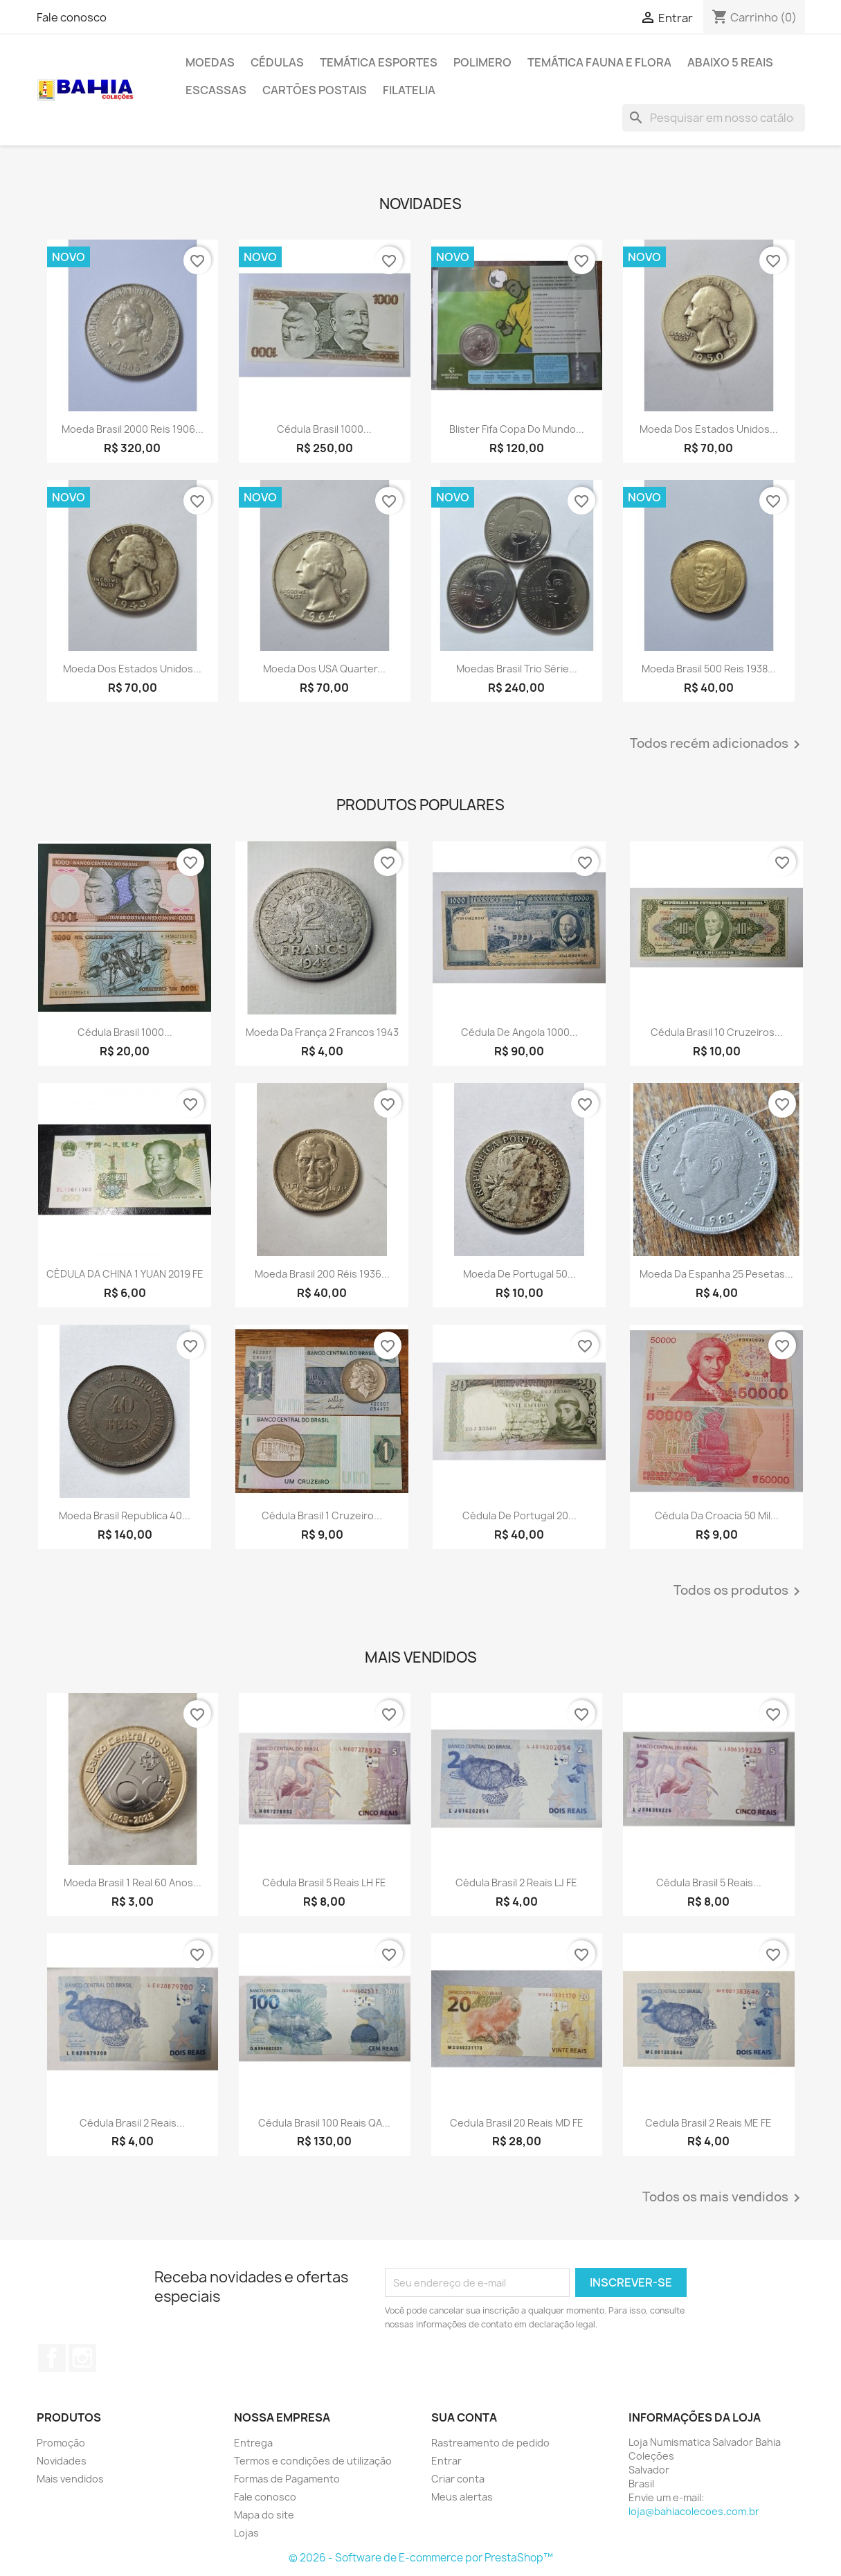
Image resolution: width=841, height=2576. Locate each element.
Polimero (482, 62)
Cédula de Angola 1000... (519, 1032)
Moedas (210, 62)
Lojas (246, 2532)
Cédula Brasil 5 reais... (708, 1882)
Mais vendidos (70, 2478)
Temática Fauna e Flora (599, 62)
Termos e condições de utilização (313, 2460)
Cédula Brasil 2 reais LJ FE (516, 1882)
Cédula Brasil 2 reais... (132, 2122)
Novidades (62, 2460)
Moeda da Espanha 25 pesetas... (716, 1273)
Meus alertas (462, 2496)
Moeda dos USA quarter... (324, 668)
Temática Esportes (378, 62)
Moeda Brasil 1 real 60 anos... (132, 1882)
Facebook (52, 2358)
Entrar (446, 2460)
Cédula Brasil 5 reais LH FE (324, 1882)
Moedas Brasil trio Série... (516, 668)
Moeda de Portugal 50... (519, 1273)
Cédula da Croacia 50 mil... (717, 1515)
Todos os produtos (739, 1591)
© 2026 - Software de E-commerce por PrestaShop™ (421, 2557)
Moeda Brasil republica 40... (124, 1515)
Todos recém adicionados (717, 744)
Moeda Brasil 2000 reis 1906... (133, 429)
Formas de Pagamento (287, 2478)
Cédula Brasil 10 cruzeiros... (717, 1032)
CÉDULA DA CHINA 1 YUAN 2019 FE (125, 1273)
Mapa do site (264, 2514)
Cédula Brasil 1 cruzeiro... (322, 1515)
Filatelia (409, 90)
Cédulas (277, 62)
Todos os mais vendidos (723, 2198)
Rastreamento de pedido (490, 2442)
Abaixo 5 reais (730, 62)
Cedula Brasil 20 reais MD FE (517, 2122)
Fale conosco (72, 17)
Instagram (82, 2358)
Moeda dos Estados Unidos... (709, 429)
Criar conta (458, 2478)
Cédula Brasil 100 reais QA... (324, 2122)
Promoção (61, 2442)
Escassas (216, 90)
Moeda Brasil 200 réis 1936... (322, 1273)
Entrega (253, 2442)
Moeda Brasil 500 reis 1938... (709, 668)
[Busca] (713, 118)
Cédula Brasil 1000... (324, 429)
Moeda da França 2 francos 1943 (322, 1032)
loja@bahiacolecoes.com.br (694, 2511)
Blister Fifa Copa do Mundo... (516, 429)
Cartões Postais (314, 90)
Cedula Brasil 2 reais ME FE (708, 2122)
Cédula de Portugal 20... (519, 1515)
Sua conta (464, 2417)
